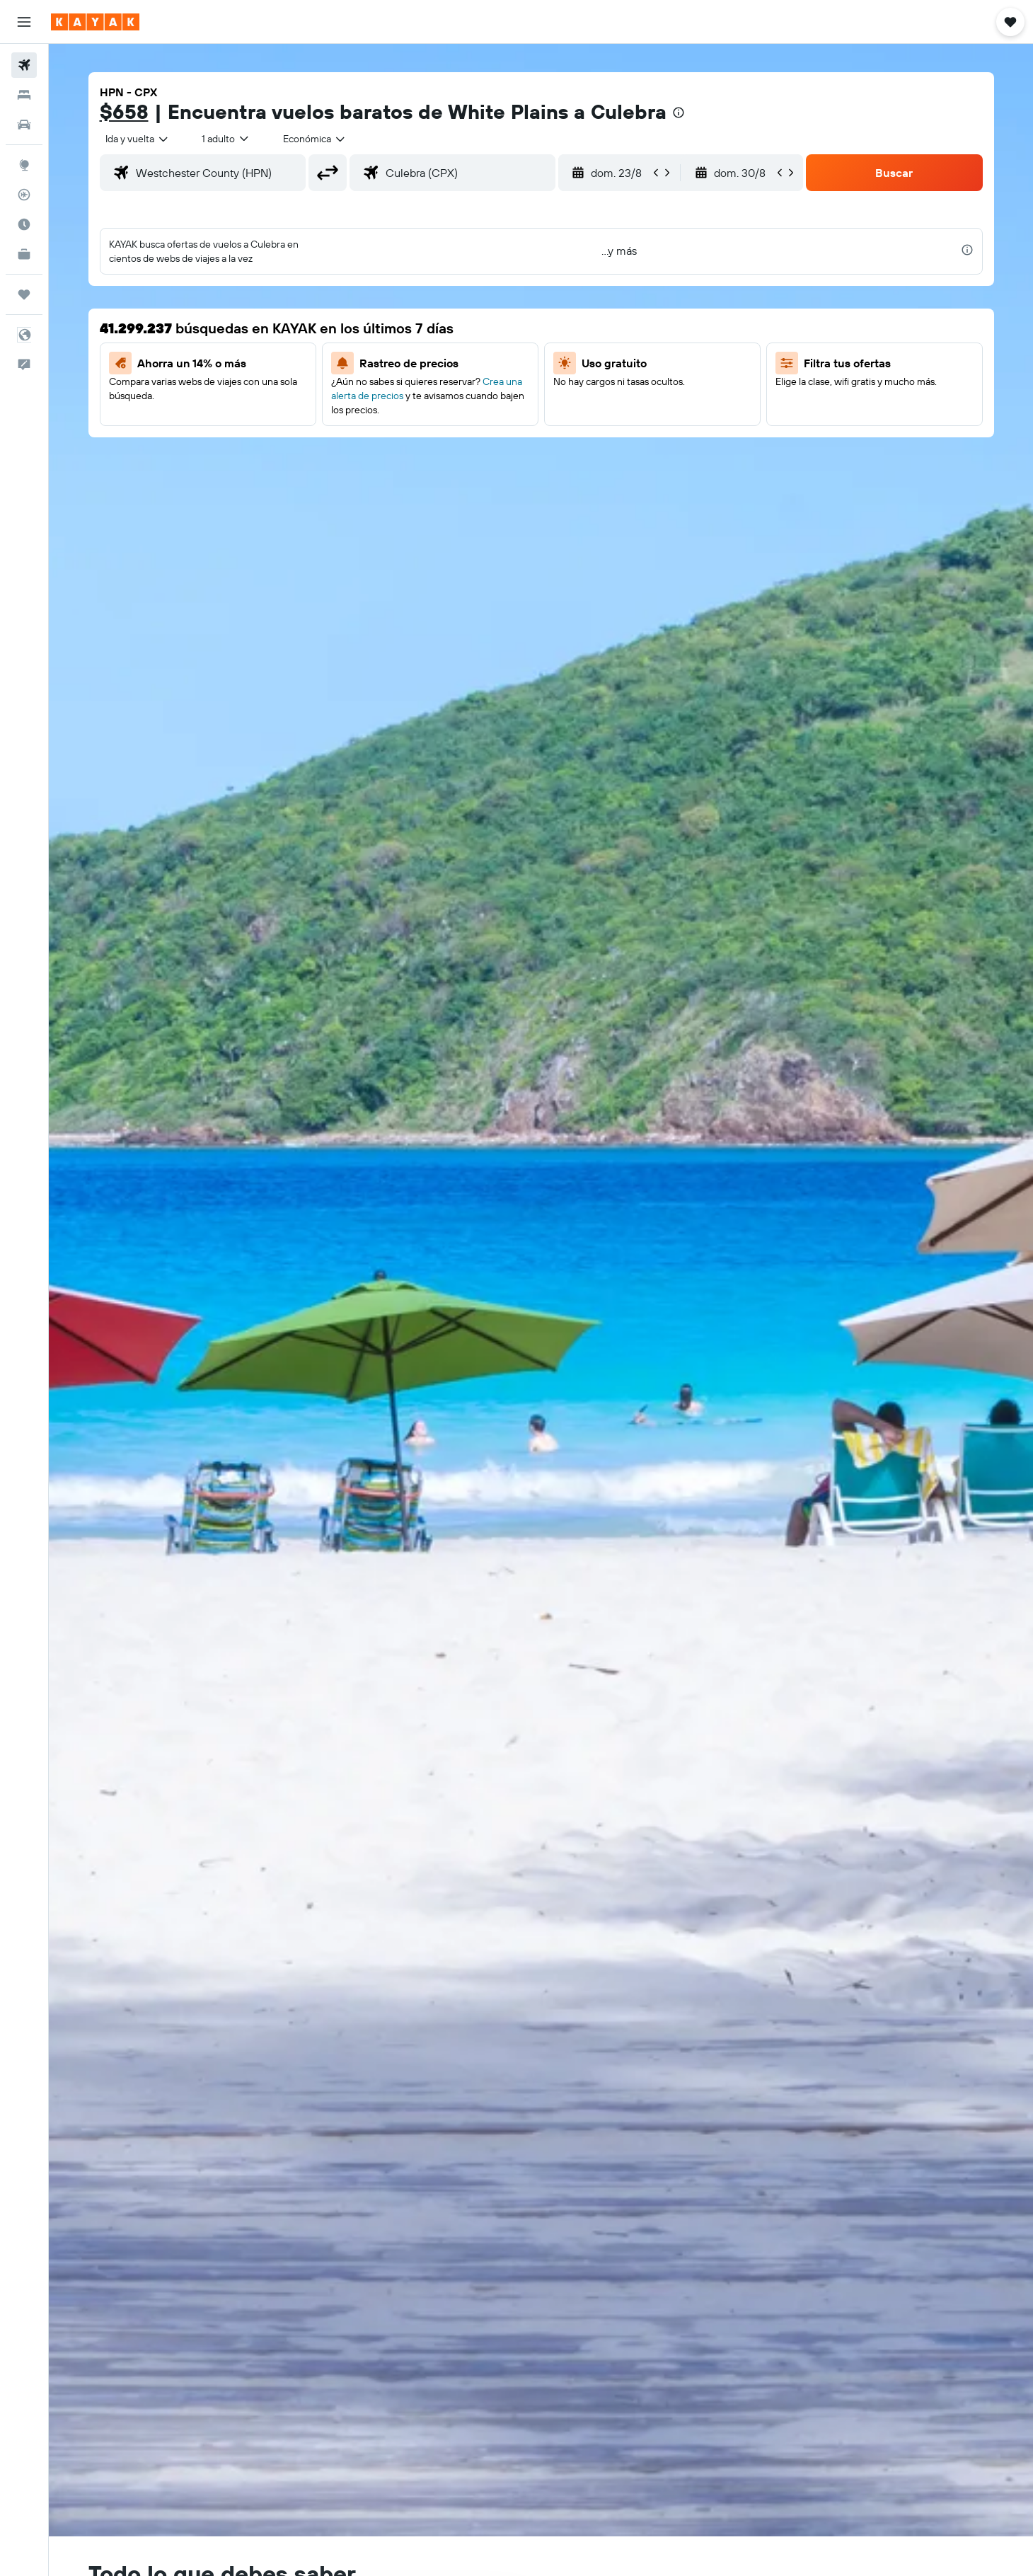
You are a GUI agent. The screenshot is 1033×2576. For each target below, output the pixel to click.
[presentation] (678, 112)
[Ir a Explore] (24, 165)
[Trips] (24, 294)
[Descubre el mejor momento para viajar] (24, 224)
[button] (24, 22)
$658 (124, 111)
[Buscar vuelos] (24, 65)
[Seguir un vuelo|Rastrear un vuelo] (24, 194)
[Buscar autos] (24, 124)
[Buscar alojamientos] (24, 95)
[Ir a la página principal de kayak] (95, 21)
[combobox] (137, 139)
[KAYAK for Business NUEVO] (24, 254)
